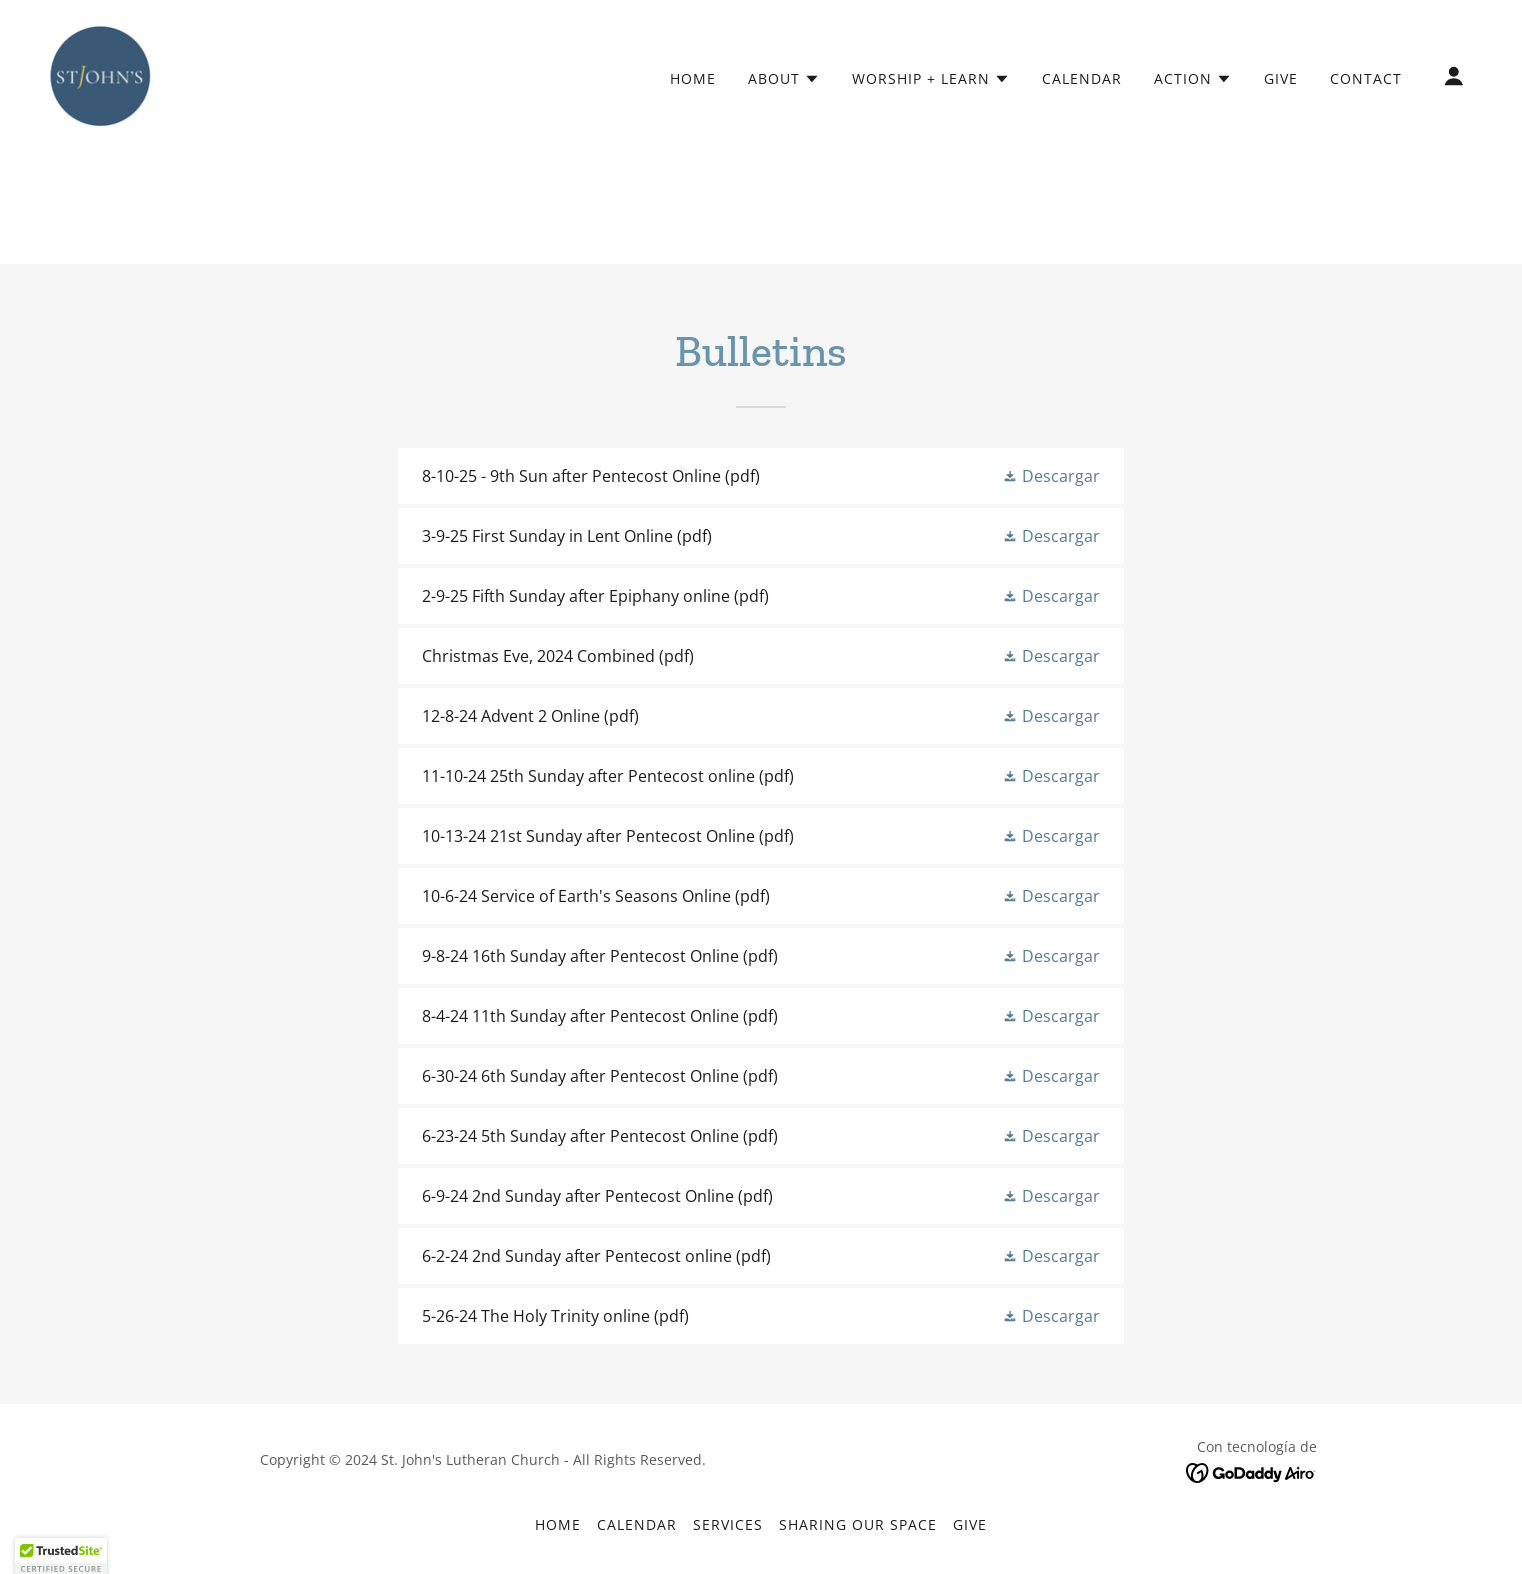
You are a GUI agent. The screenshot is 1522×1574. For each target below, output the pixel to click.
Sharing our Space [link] (858, 1524)
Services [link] (728, 1524)
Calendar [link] (1082, 78)
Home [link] (693, 78)
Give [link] (1281, 78)
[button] (784, 79)
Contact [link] (1366, 78)
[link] (100, 74)
